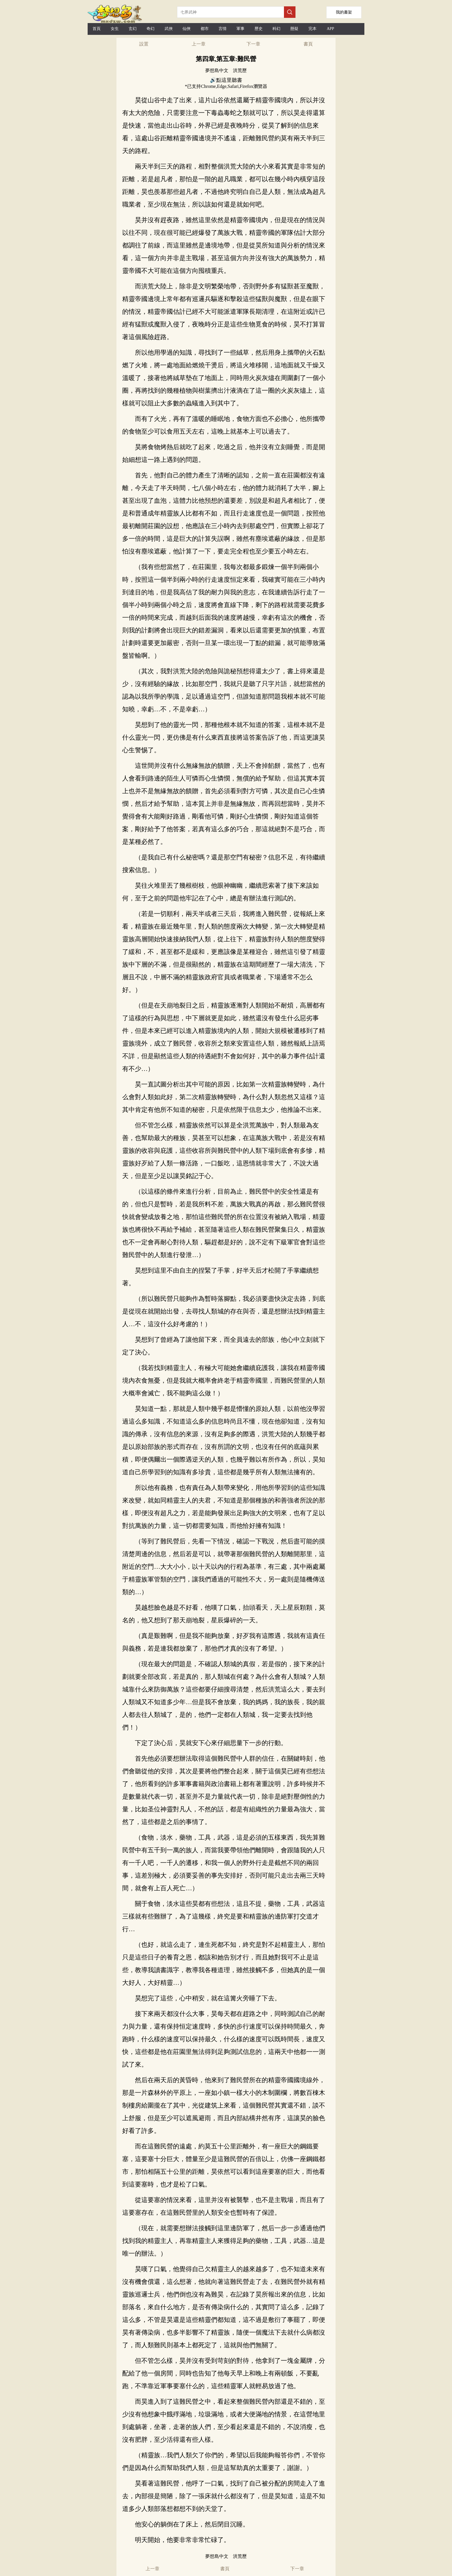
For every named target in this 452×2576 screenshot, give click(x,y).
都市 (205, 29)
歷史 (259, 29)
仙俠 (186, 29)
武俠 (169, 29)
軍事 (240, 29)
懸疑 (294, 29)
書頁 (308, 43)
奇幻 (150, 29)
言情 (223, 29)
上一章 (199, 43)
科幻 (276, 29)
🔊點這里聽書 (226, 80)
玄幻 (133, 29)
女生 (115, 29)
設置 (143, 43)
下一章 (253, 43)
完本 (312, 29)
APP (330, 29)
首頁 (97, 29)
